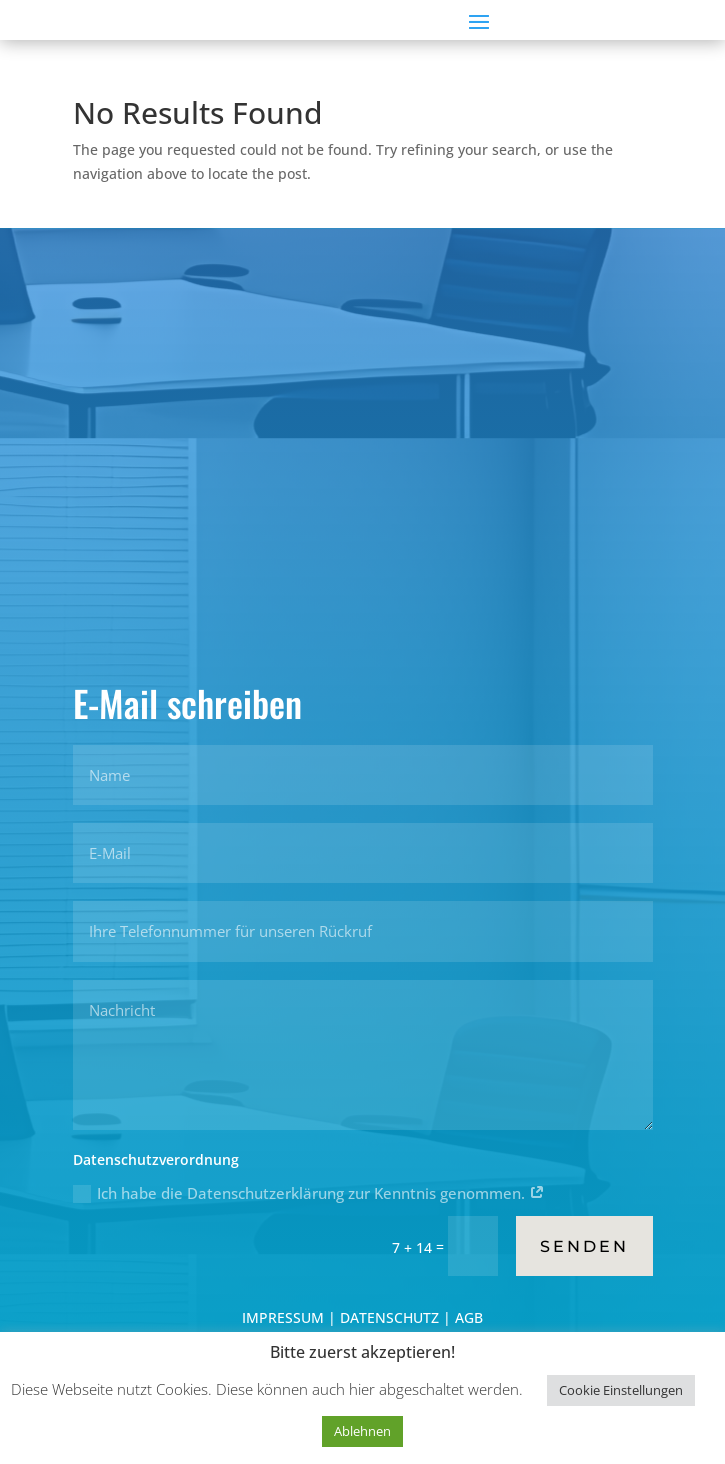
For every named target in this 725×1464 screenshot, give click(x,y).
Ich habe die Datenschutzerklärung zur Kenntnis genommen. (309, 1193)
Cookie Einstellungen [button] (621, 1390)
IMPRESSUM (285, 1317)
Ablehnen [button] (362, 1431)
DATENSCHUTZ (389, 1317)
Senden (584, 1246)
